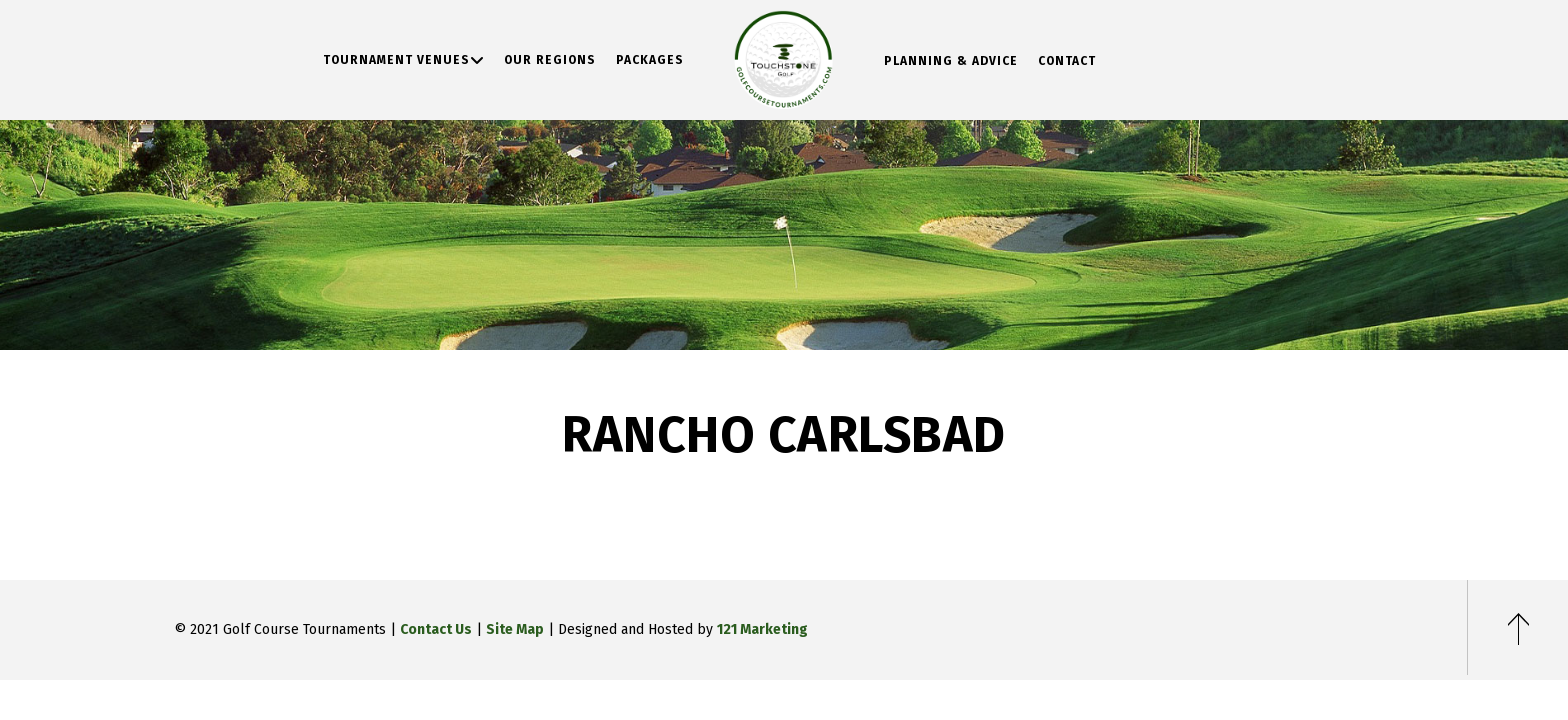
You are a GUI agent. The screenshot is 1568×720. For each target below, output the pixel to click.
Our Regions (550, 60)
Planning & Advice (951, 61)
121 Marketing (762, 629)
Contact (1067, 61)
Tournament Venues (396, 60)
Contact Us (436, 629)
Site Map (515, 629)
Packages (650, 60)
